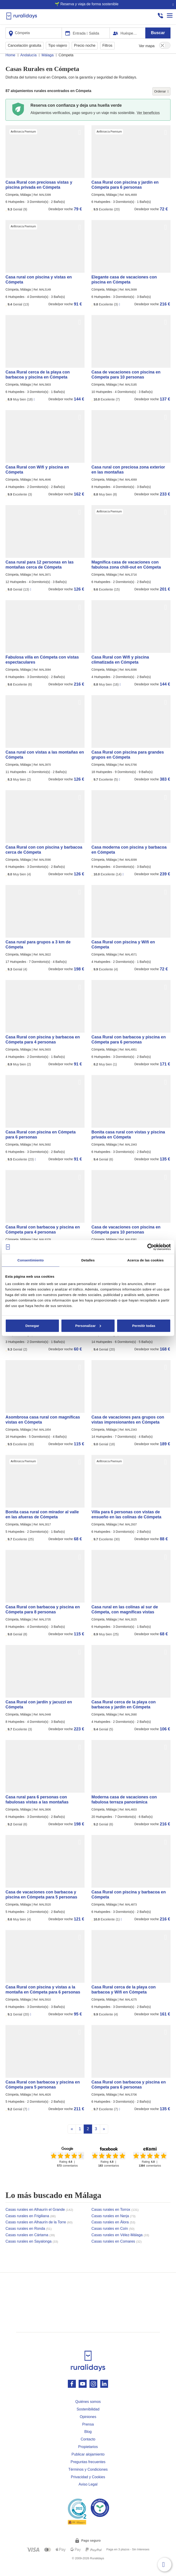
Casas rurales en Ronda (29, 2237)
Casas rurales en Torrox (115, 2218)
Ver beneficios (148, 121)
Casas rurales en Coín (113, 2237)
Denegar (32, 1325)
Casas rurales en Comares (116, 2250)
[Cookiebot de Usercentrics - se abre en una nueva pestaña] (151, 1247)
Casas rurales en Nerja (113, 2225)
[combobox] (34, 32)
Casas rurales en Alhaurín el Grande (39, 2218)
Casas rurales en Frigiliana (31, 2225)
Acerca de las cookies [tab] (145, 1260)
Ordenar (161, 100)
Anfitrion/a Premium (23, 140)
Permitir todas (143, 1325)
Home (10, 64)
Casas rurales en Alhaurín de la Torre (39, 2231)
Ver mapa (146, 46)
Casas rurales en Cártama (30, 2244)
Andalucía (28, 64)
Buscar (158, 32)
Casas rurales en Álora (113, 2231)
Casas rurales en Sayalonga (32, 2250)
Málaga (47, 64)
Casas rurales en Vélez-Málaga (120, 2244)
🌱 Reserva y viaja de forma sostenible (86, 4)
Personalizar (88, 1325)
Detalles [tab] (88, 1260)
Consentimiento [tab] (30, 1260)
